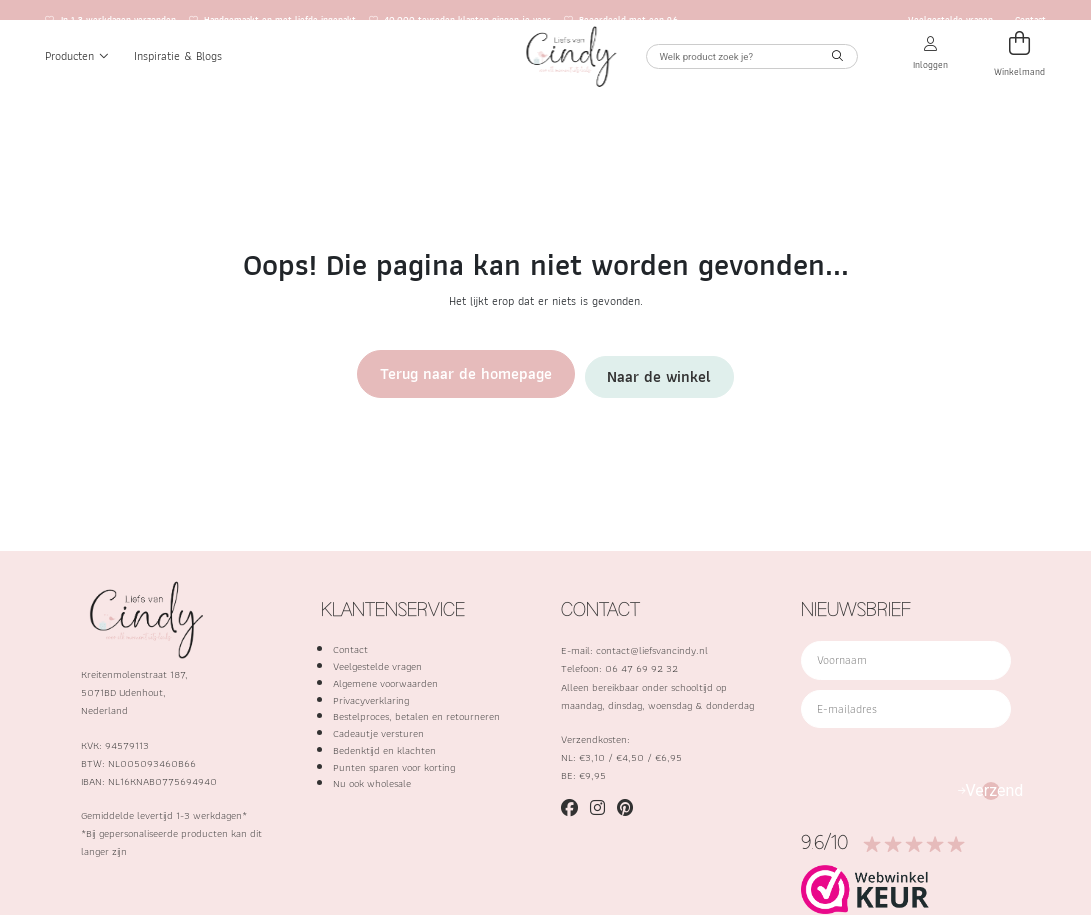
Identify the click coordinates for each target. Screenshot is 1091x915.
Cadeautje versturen (378, 733)
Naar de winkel (623, 373)
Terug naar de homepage (490, 373)
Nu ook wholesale (372, 783)
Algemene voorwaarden (385, 683)
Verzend (991, 791)
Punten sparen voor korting (394, 767)
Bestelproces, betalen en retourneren (416, 716)
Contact (1030, 20)
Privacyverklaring (371, 700)
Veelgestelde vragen (950, 20)
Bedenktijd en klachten (384, 750)
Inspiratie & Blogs (178, 78)
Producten (77, 78)
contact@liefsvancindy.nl (652, 650)
